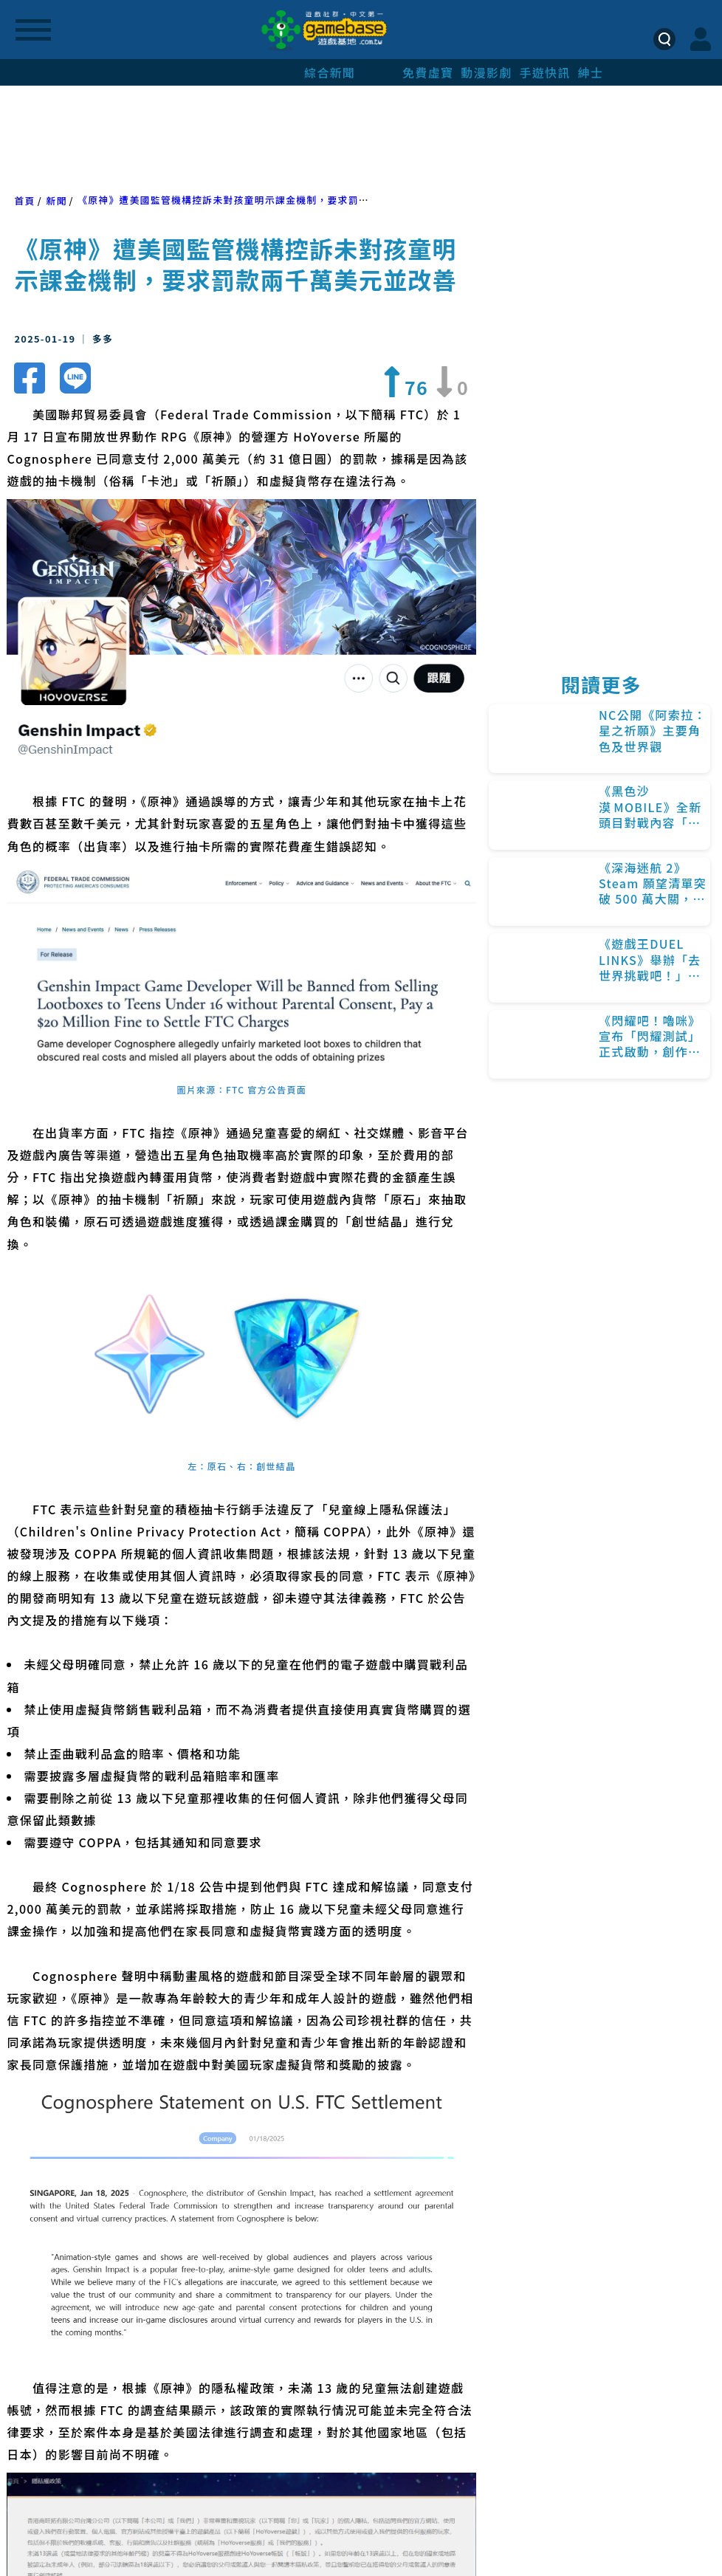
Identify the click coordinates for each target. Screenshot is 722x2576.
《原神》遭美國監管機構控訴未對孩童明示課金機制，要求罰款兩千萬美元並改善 (265, 200)
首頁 (24, 200)
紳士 (591, 72)
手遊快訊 (544, 72)
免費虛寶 (427, 72)
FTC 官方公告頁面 (266, 1089)
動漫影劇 (486, 72)
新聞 (56, 200)
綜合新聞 (329, 72)
